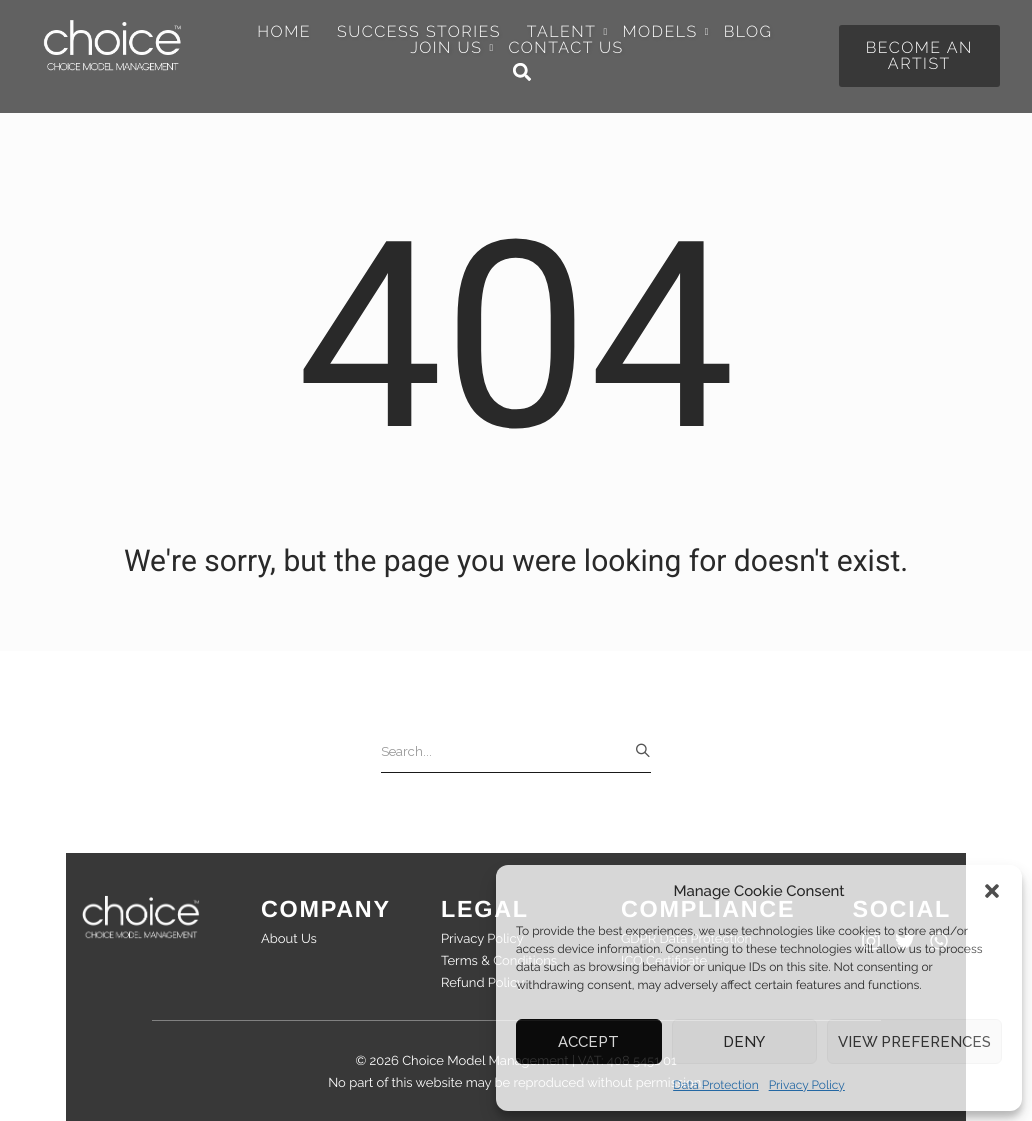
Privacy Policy (807, 1085)
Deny (744, 1042)
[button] (992, 891)
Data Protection (716, 1085)
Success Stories (419, 32)
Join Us (451, 48)
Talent (567, 32)
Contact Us (565, 48)
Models (665, 32)
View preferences (914, 1042)
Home (284, 32)
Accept (588, 1042)
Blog (748, 32)
